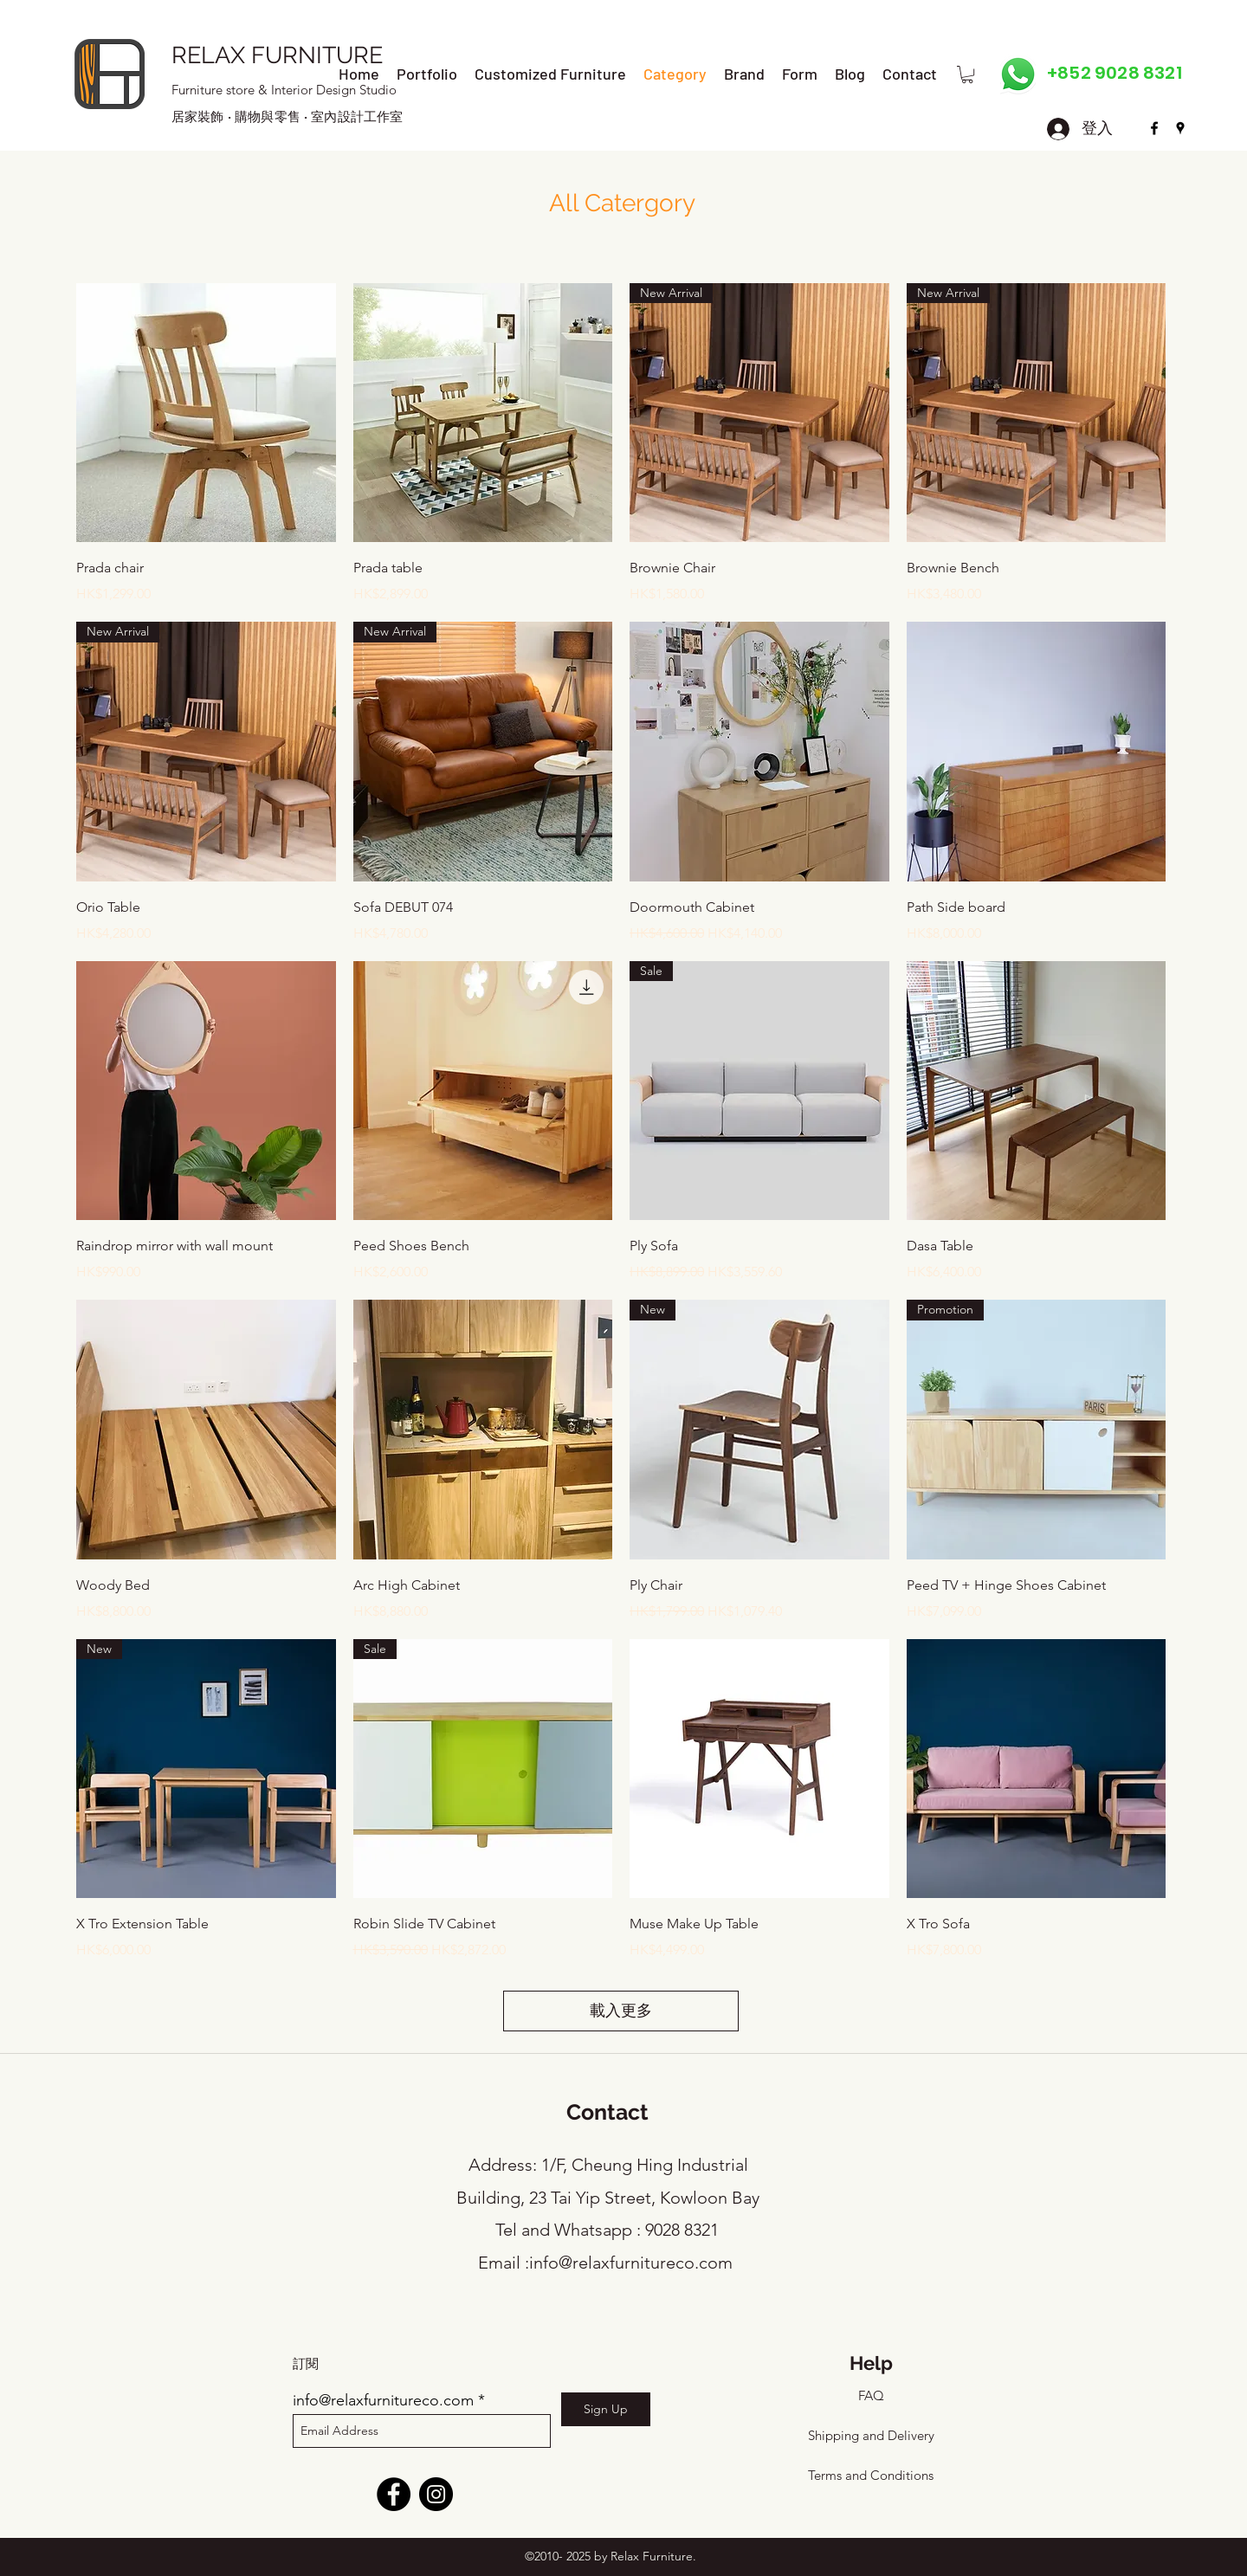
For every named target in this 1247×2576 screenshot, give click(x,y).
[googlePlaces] (1180, 128)
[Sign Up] (605, 2409)
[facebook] (1154, 128)
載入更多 (621, 2010)
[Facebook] (393, 2494)
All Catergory (622, 203)
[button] (967, 74)
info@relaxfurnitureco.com (631, 2262)
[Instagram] (436, 2494)
